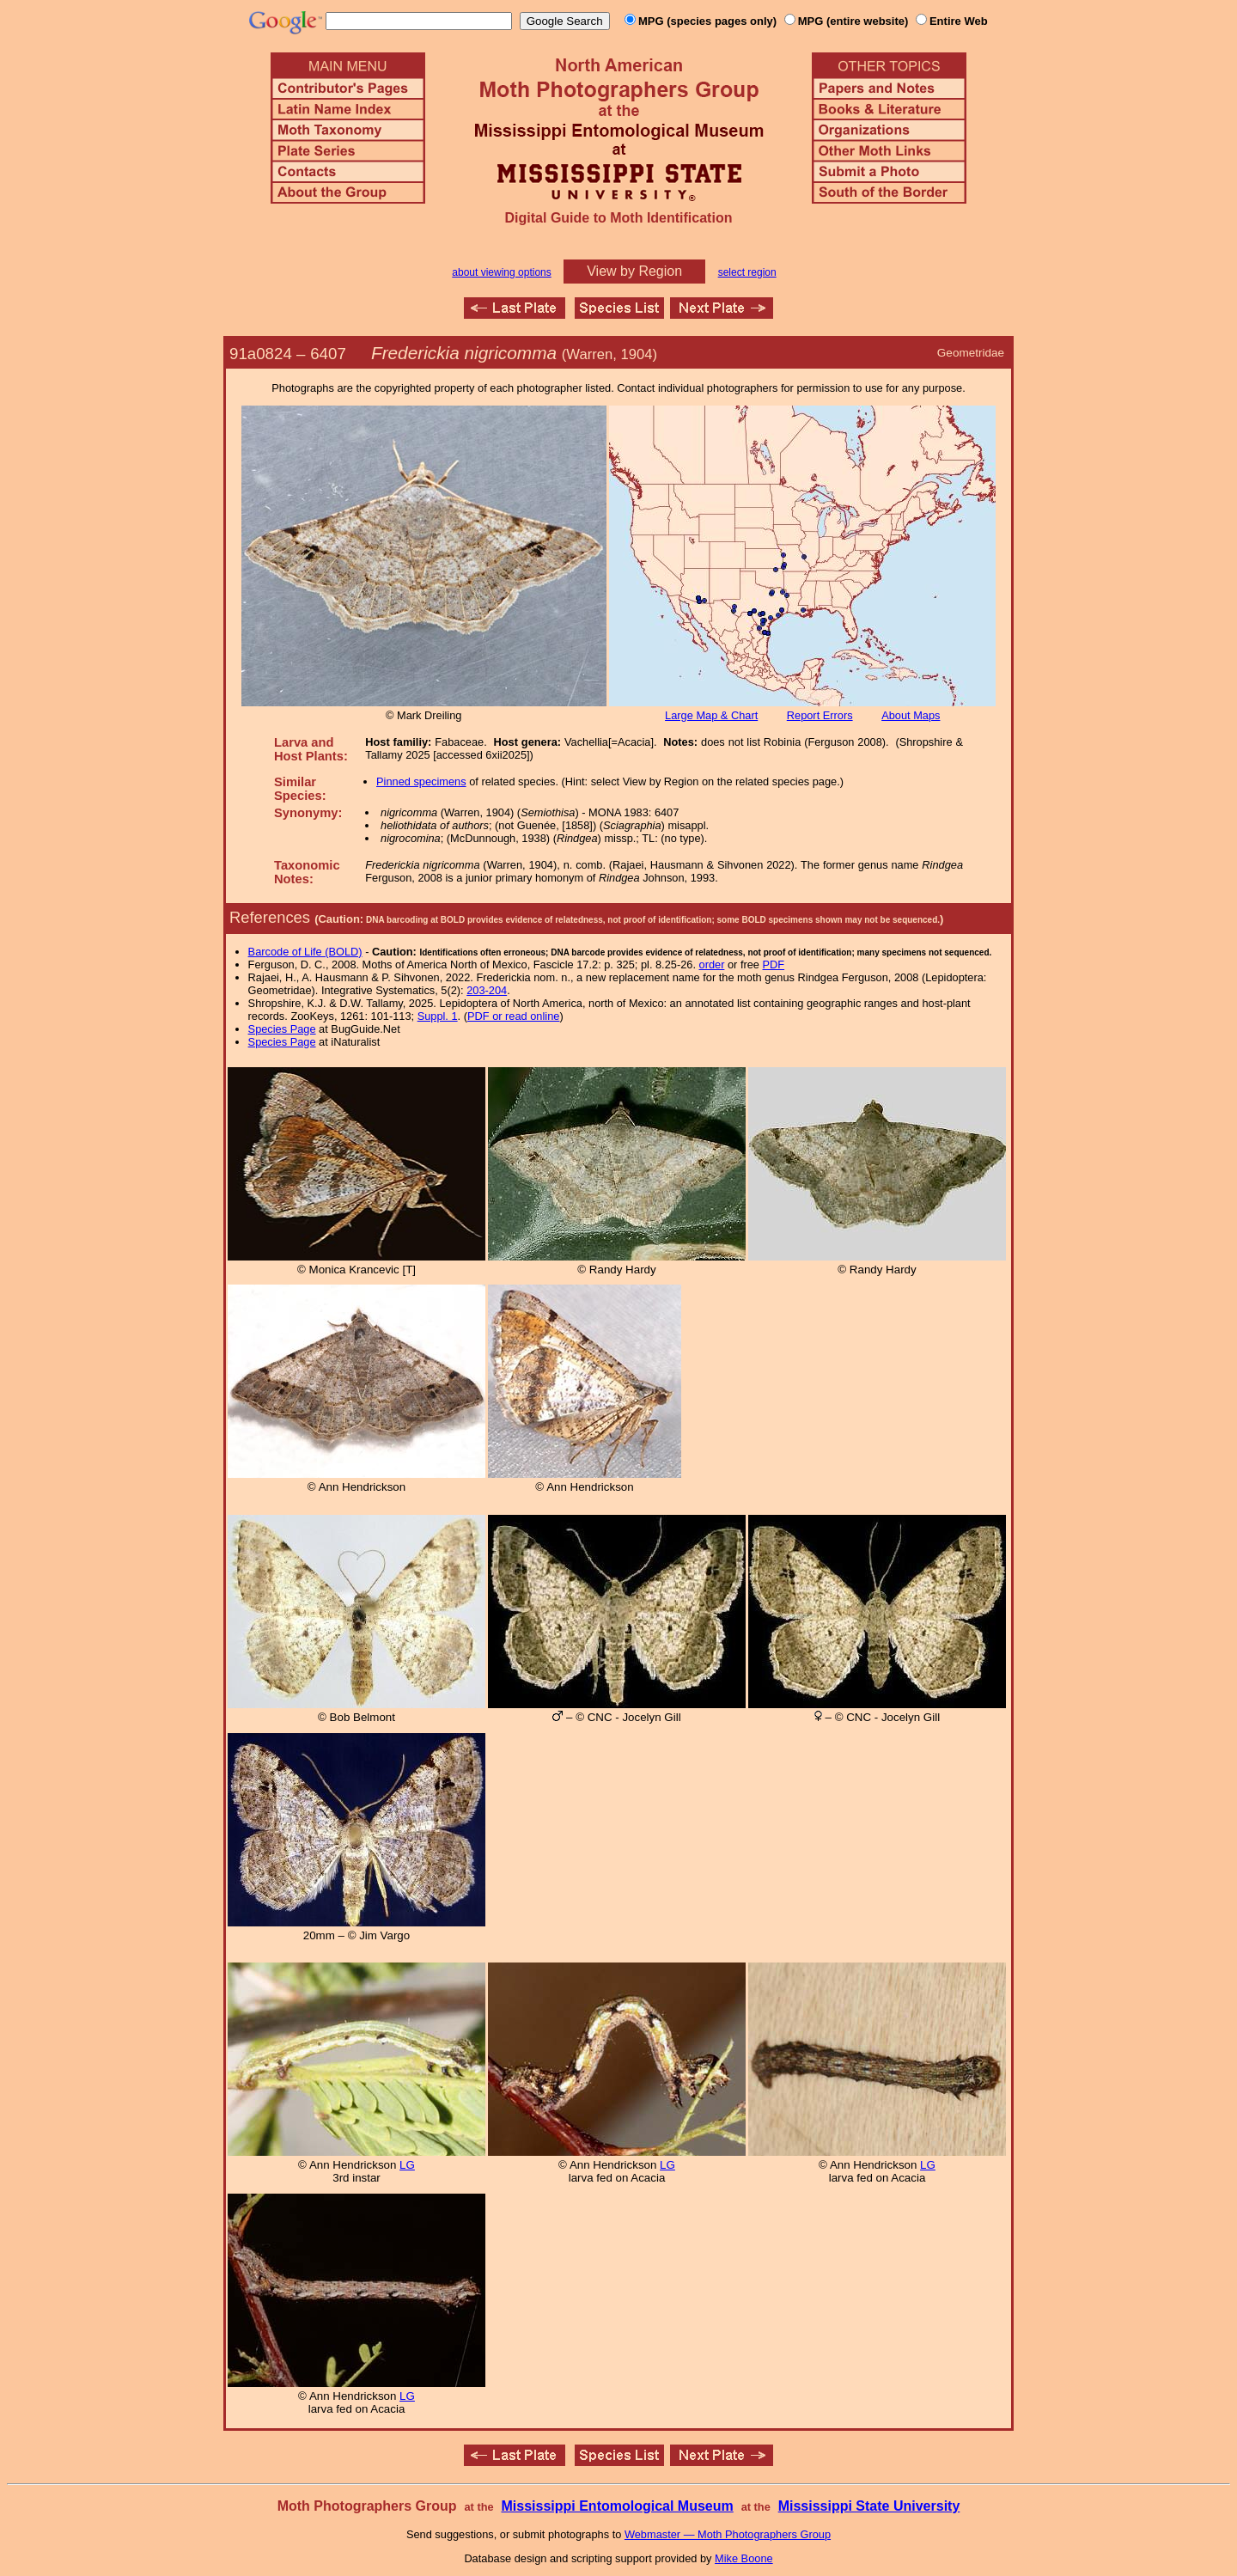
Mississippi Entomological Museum (617, 2506)
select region (747, 272)
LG (407, 2164)
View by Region (634, 271)
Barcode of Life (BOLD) (305, 951)
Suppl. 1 (437, 1016)
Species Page (282, 1028)
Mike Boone (744, 2558)
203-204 (486, 990)
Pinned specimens (421, 781)
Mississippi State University (869, 2506)
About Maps (910, 715)
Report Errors (820, 715)
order (712, 964)
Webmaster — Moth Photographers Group (728, 2534)
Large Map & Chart (711, 715)
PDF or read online (513, 1016)
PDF (774, 964)
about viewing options (501, 272)
